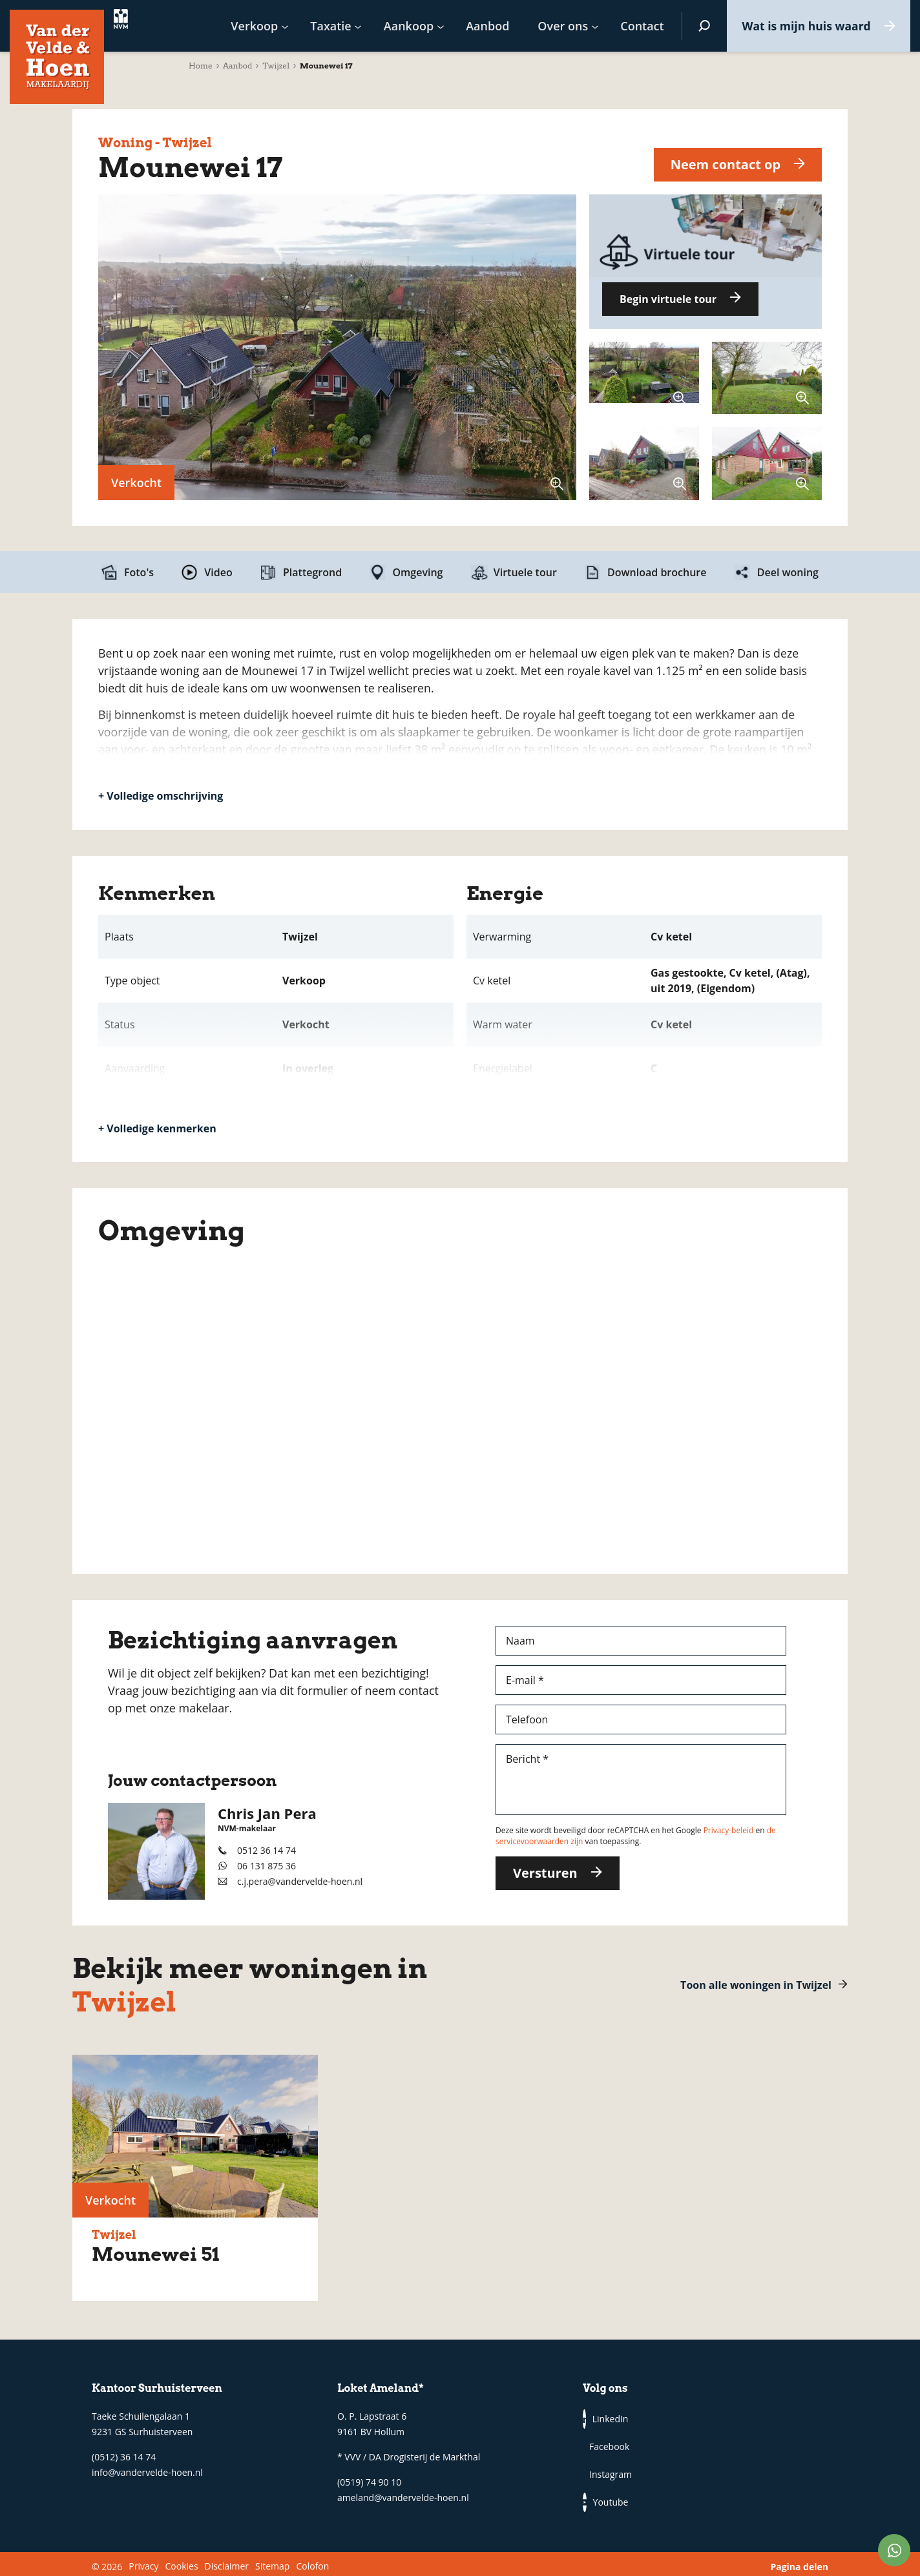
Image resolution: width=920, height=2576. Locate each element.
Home (201, 65)
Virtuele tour (525, 572)
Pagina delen (799, 2561)
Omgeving (417, 572)
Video (218, 572)
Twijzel (275, 65)
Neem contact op (724, 164)
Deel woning (788, 572)
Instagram (606, 2446)
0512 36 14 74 (266, 1850)
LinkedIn (606, 2419)
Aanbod (238, 65)
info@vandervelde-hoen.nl (147, 2472)
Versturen (545, 1873)
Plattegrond (312, 572)
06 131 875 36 (266, 1866)
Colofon (312, 2561)
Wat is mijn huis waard (803, 26)
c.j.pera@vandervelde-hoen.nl (299, 1881)
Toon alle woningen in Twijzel (755, 1985)
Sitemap (272, 2561)
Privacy (143, 2561)
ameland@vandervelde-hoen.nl (403, 2497)
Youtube (647, 2446)
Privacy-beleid (729, 1830)
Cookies (181, 2561)
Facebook (647, 2419)
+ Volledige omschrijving (160, 796)
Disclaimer (227, 2561)
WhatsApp (894, 2550)
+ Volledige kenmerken (157, 1128)
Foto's (139, 572)
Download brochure (656, 572)
